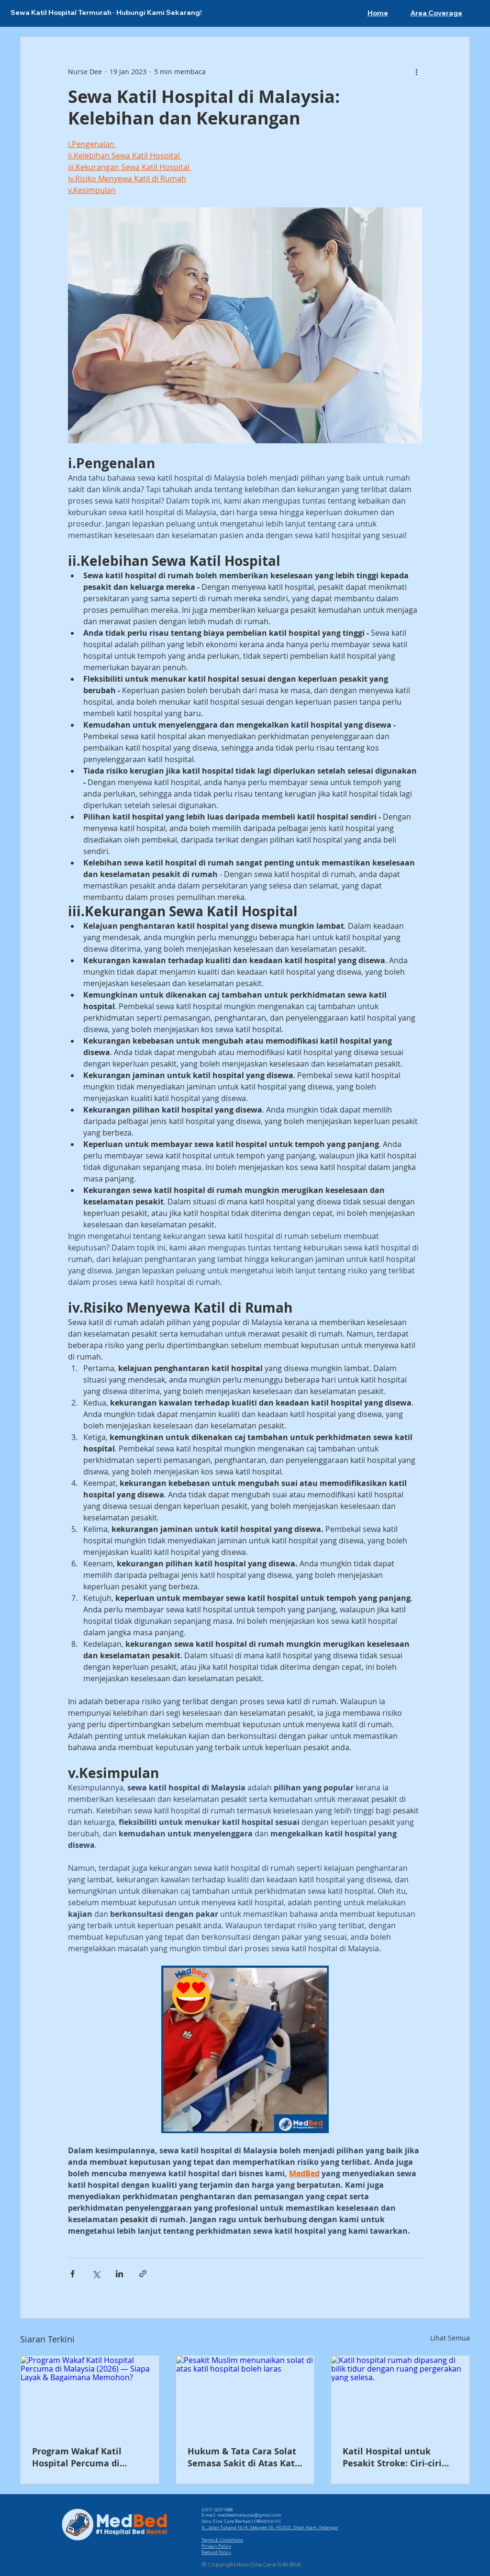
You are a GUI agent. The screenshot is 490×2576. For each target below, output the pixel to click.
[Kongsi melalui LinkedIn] (119, 2273)
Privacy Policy (216, 2546)
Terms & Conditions (222, 2540)
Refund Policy (216, 2552)
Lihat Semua (450, 2337)
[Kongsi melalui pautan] (142, 2273)
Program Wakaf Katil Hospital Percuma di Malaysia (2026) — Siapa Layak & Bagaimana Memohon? (83, 2457)
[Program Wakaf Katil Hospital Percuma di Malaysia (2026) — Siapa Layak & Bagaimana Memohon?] (90, 2394)
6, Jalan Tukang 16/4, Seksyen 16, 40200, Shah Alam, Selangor (269, 2527)
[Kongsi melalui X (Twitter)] (95, 2273)
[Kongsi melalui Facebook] (72, 2273)
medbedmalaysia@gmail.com (249, 2515)
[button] (436, 13)
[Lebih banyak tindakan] (416, 71)
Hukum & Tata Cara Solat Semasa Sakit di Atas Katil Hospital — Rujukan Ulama (244, 2457)
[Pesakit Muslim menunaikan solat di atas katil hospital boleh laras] (245, 2394)
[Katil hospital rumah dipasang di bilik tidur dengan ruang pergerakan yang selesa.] (400, 2394)
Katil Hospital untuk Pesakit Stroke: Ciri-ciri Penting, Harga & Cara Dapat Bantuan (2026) (392, 2457)
